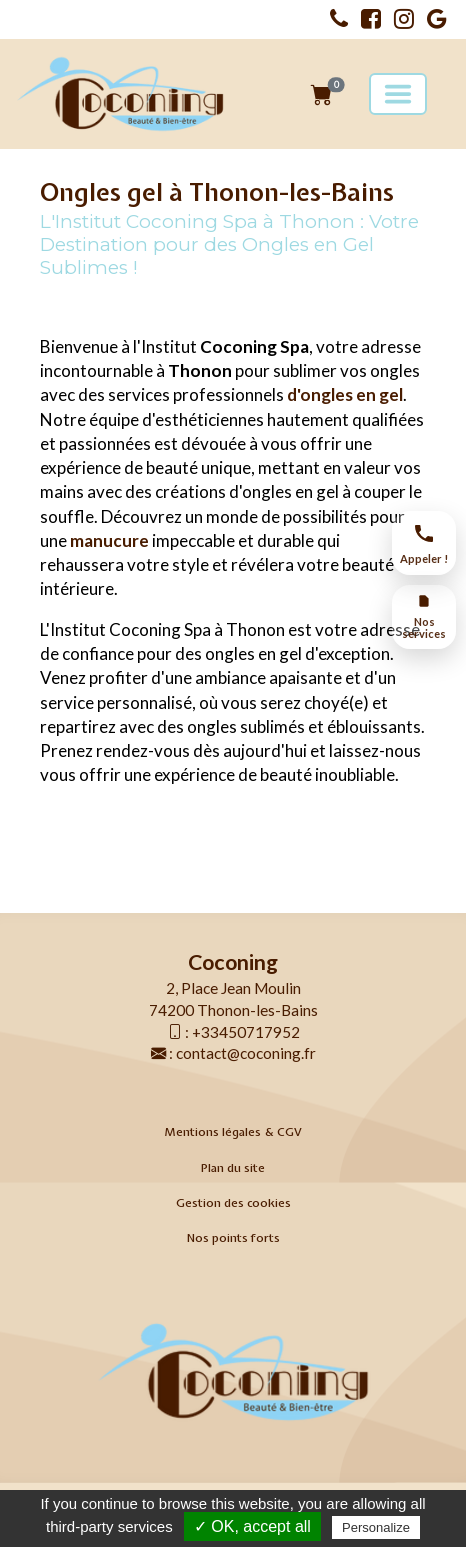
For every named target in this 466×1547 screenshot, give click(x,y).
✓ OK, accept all (252, 1526)
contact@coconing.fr (246, 1053)
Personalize (376, 1527)
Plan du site (233, 1168)
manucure (111, 540)
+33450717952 (246, 1032)
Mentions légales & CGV (233, 1132)
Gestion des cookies (233, 1203)
